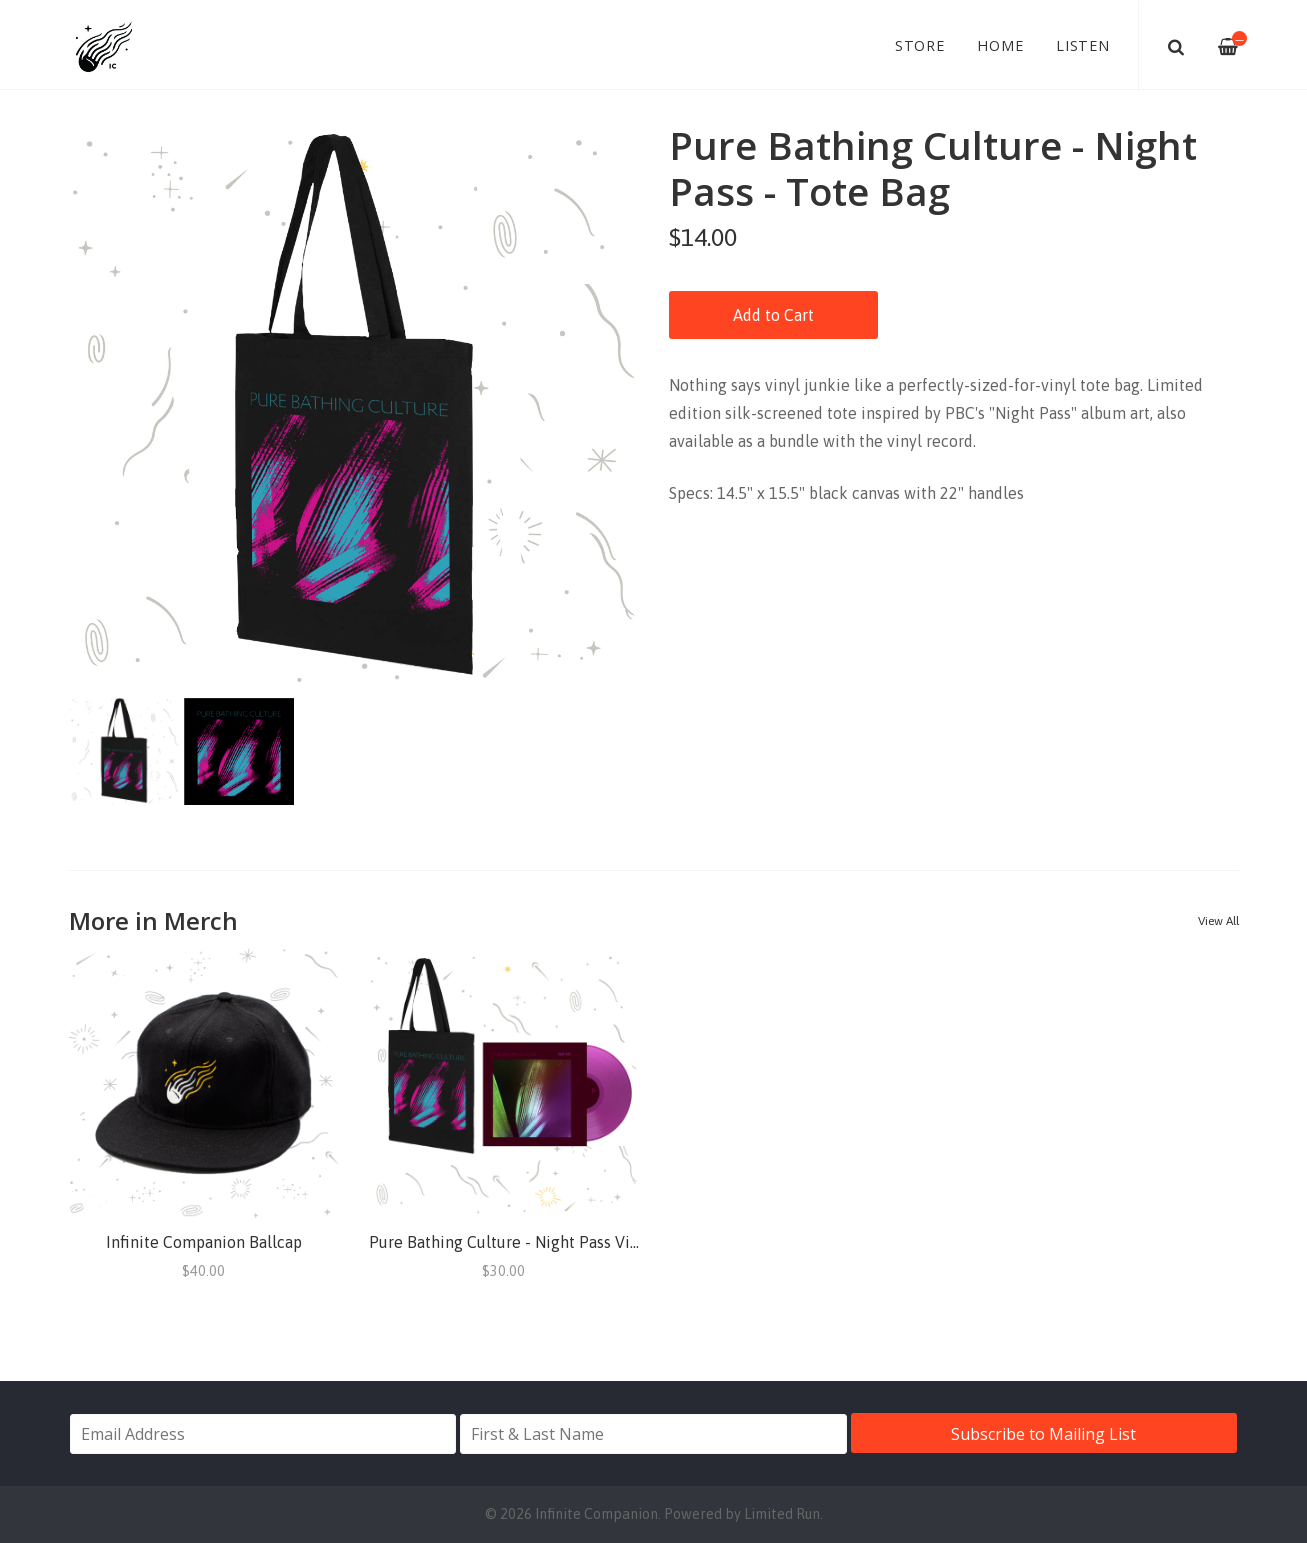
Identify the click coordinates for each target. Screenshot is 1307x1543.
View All (1218, 921)
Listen (1083, 45)
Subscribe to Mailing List (1043, 1434)
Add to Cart (773, 315)
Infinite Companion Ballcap (204, 1242)
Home (1000, 45)
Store (920, 45)
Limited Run (782, 1514)
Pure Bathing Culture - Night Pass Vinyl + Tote (535, 1242)
